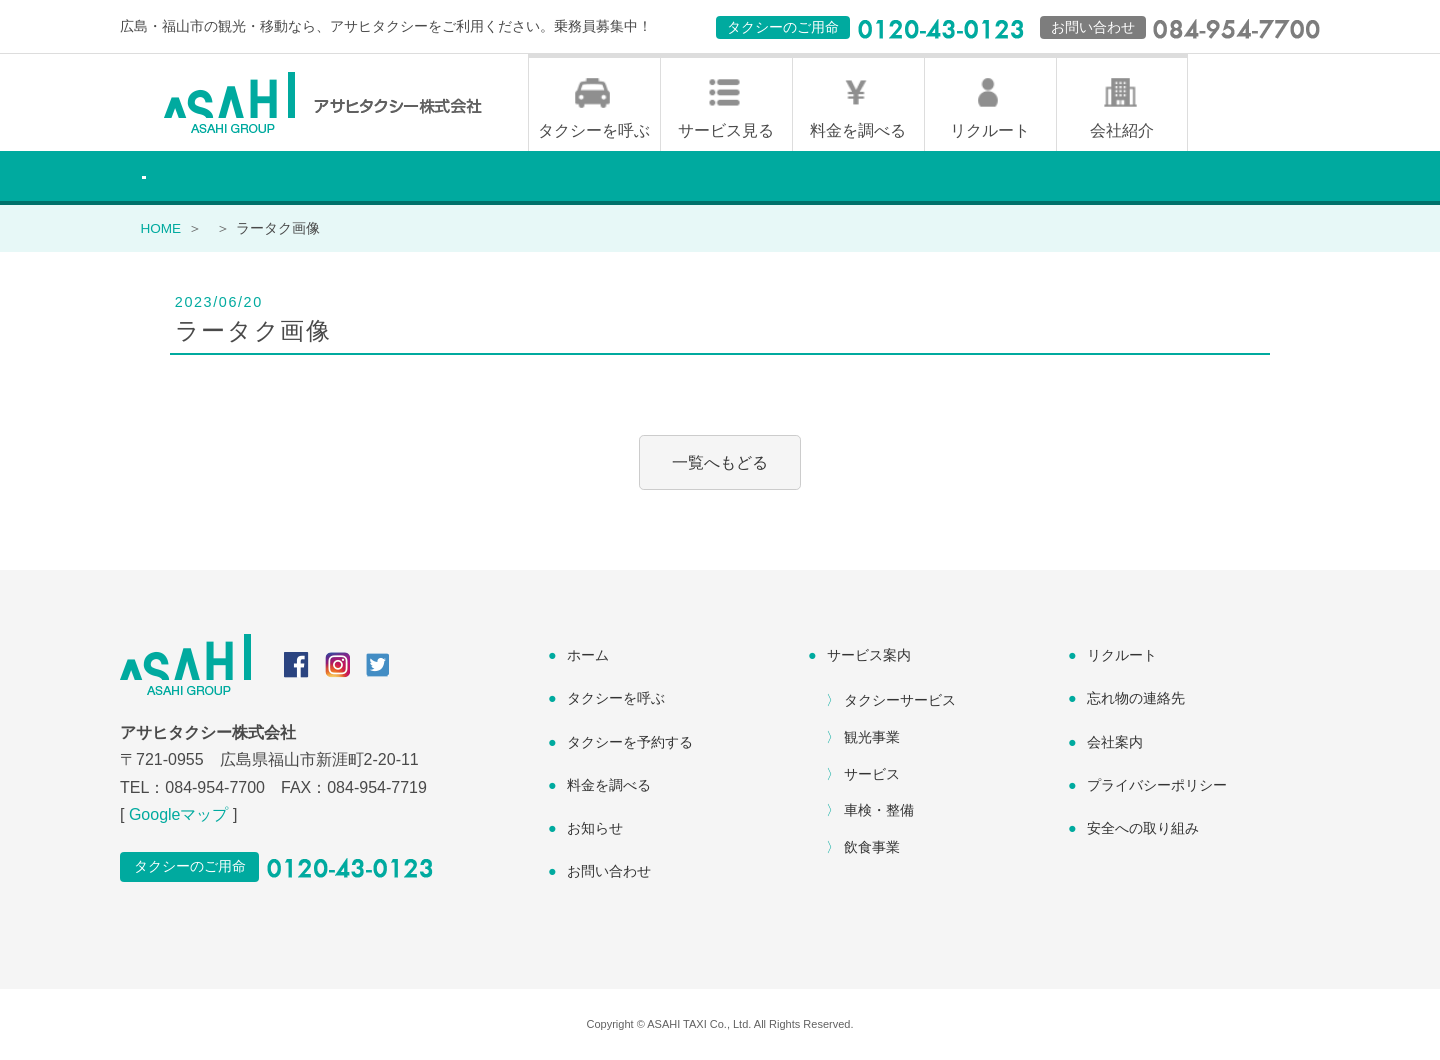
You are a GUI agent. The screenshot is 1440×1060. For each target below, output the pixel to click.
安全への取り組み (1143, 828)
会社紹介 (1122, 130)
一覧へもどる (720, 462)
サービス (872, 774)
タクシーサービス (900, 700)
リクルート (990, 130)
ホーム (588, 655)
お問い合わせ (609, 871)
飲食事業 (872, 847)
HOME (160, 228)
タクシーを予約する (630, 742)
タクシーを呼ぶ (594, 130)
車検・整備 (879, 810)
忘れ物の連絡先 (1136, 698)
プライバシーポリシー (1157, 785)
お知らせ (595, 828)
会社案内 (1115, 742)
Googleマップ (179, 814)
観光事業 (872, 737)
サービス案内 (869, 655)
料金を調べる (858, 130)
